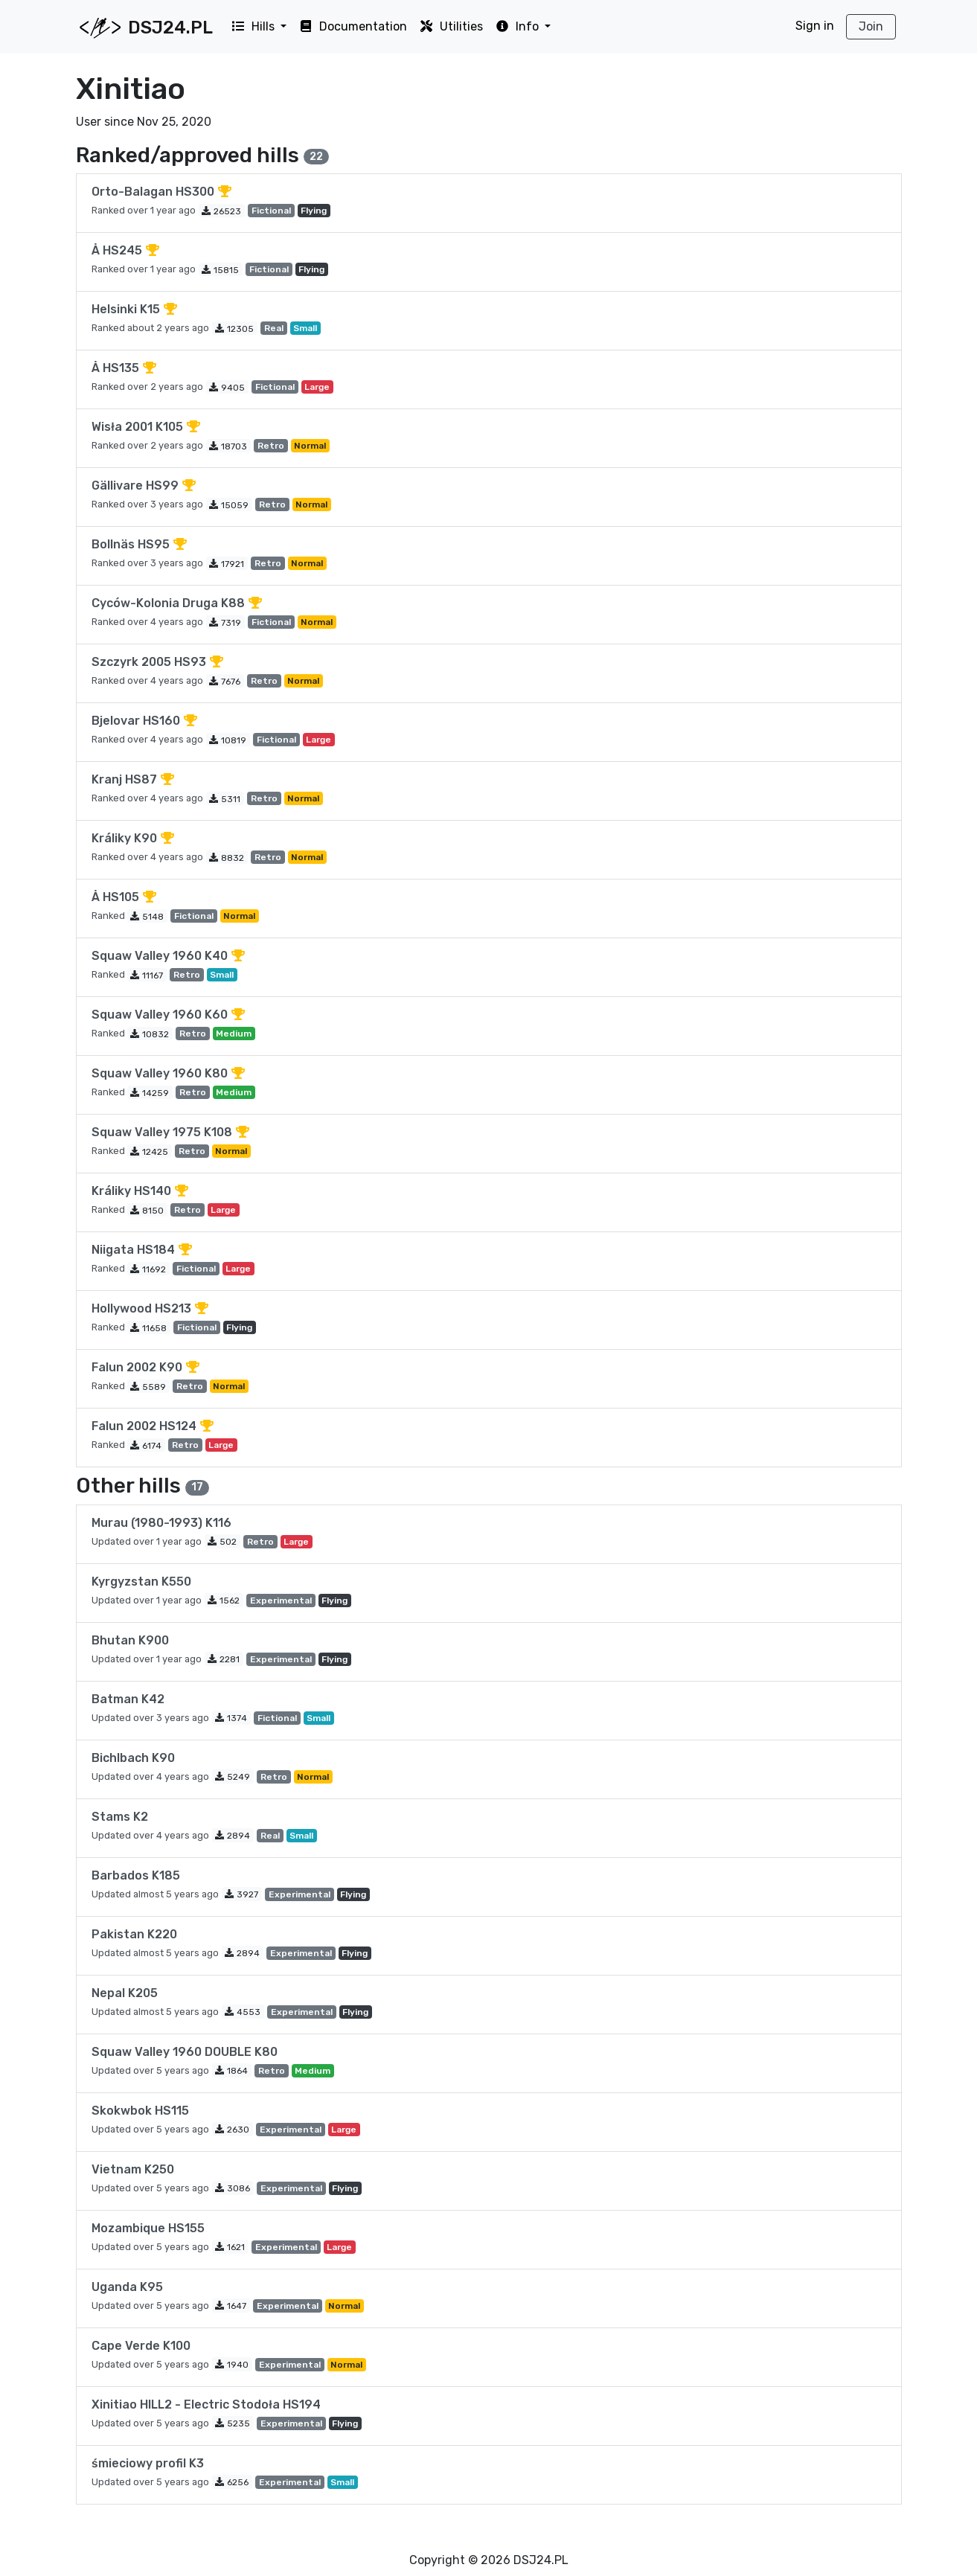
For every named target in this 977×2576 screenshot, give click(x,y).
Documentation (352, 26)
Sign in (814, 26)
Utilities (451, 26)
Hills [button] (254, 26)
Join (871, 26)
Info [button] (518, 26)
